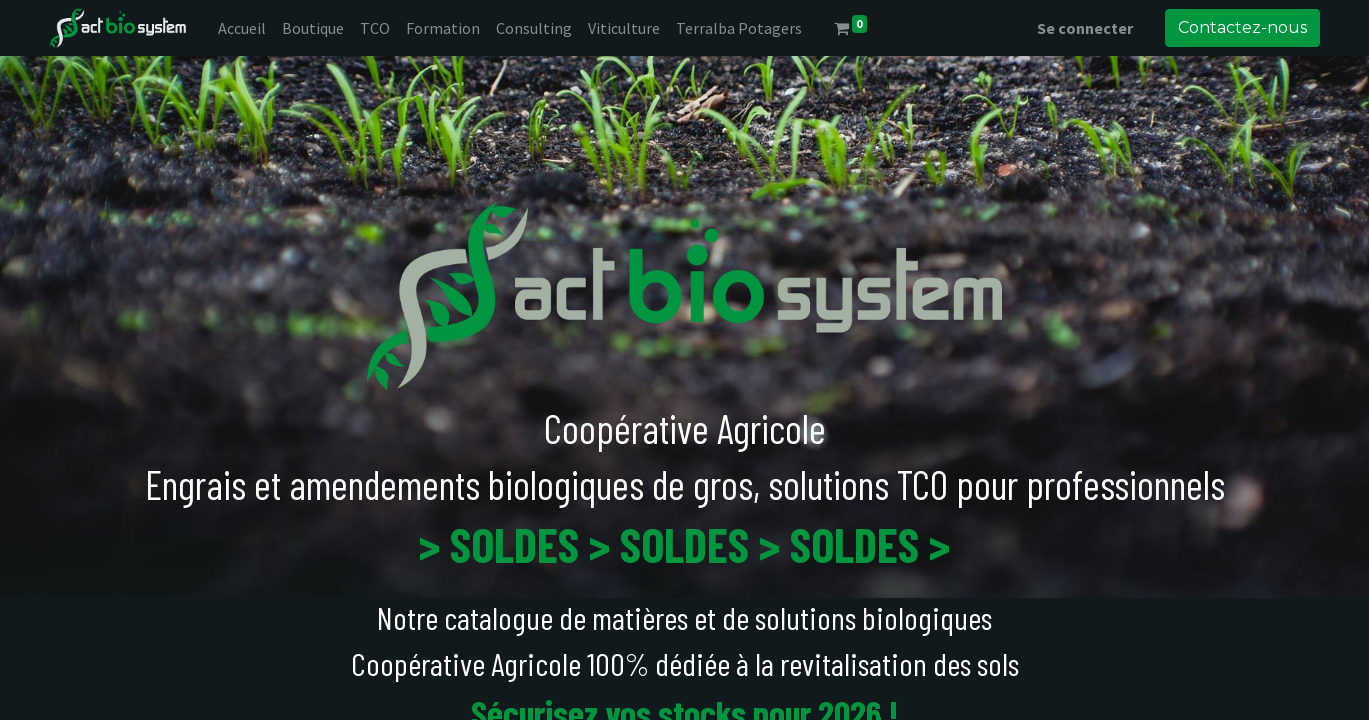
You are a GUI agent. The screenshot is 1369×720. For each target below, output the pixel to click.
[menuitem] (242, 28)
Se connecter (1085, 28)
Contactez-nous (1242, 27)
